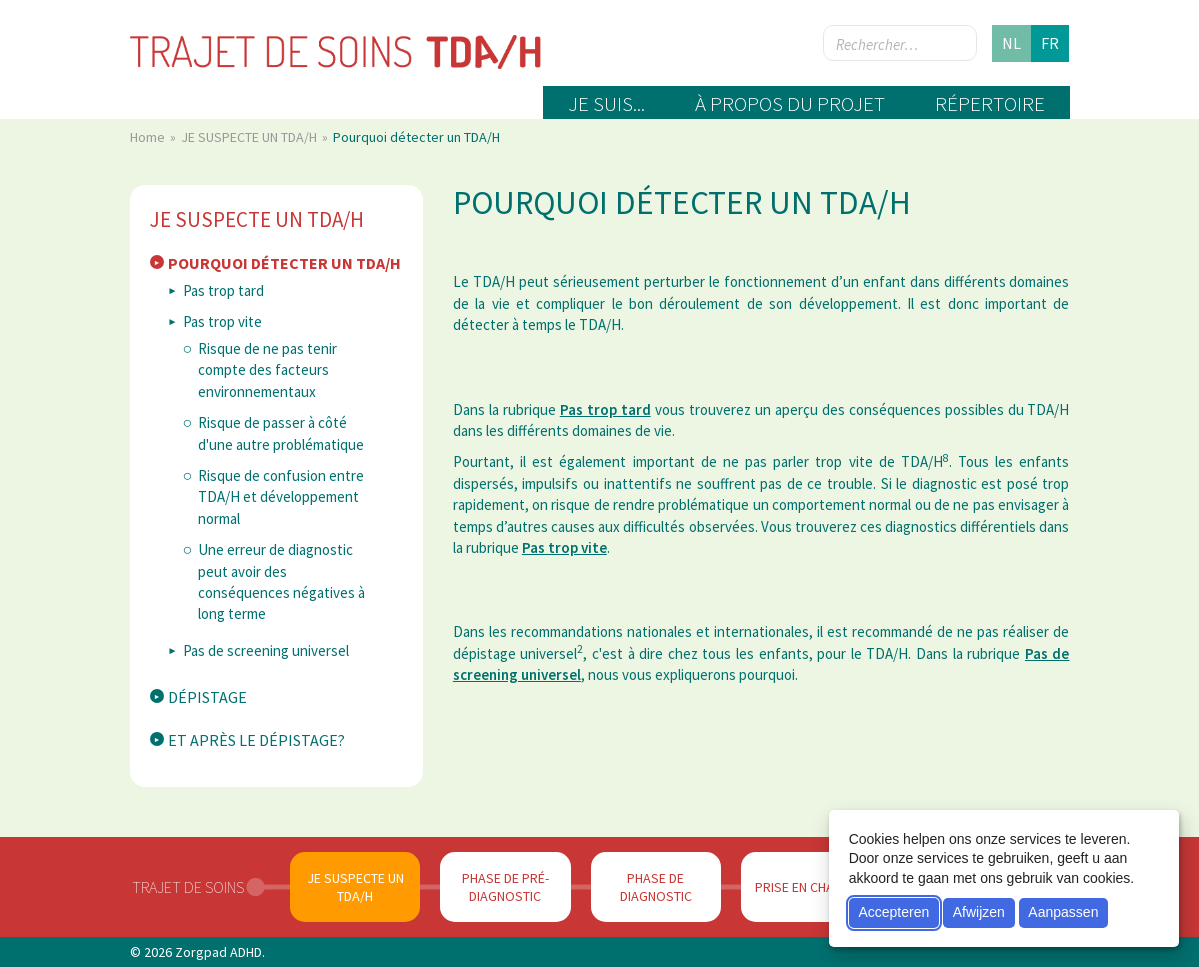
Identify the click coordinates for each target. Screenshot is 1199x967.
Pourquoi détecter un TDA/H (284, 263)
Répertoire (990, 103)
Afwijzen (979, 912)
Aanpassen (1063, 912)
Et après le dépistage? (256, 740)
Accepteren (893, 912)
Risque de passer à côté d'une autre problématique (281, 433)
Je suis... (606, 103)
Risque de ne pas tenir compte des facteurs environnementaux (267, 370)
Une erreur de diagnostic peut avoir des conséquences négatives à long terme (281, 581)
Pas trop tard (223, 290)
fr (1050, 43)
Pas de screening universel (266, 650)
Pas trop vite (222, 321)
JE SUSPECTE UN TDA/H (250, 137)
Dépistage (207, 697)
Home (149, 137)
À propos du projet (790, 103)
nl (1011, 43)
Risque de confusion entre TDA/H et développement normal (281, 497)
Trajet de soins (188, 887)
